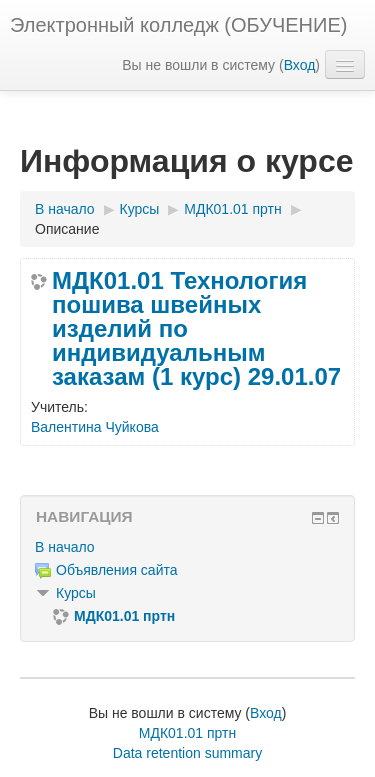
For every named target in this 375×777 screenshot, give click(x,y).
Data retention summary (187, 753)
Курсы (76, 593)
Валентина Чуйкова (95, 427)
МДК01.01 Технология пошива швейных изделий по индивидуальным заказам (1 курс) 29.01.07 (196, 329)
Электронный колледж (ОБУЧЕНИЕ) (178, 25)
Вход (300, 65)
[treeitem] (187, 547)
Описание (67, 229)
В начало (65, 547)
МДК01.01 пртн (187, 733)
